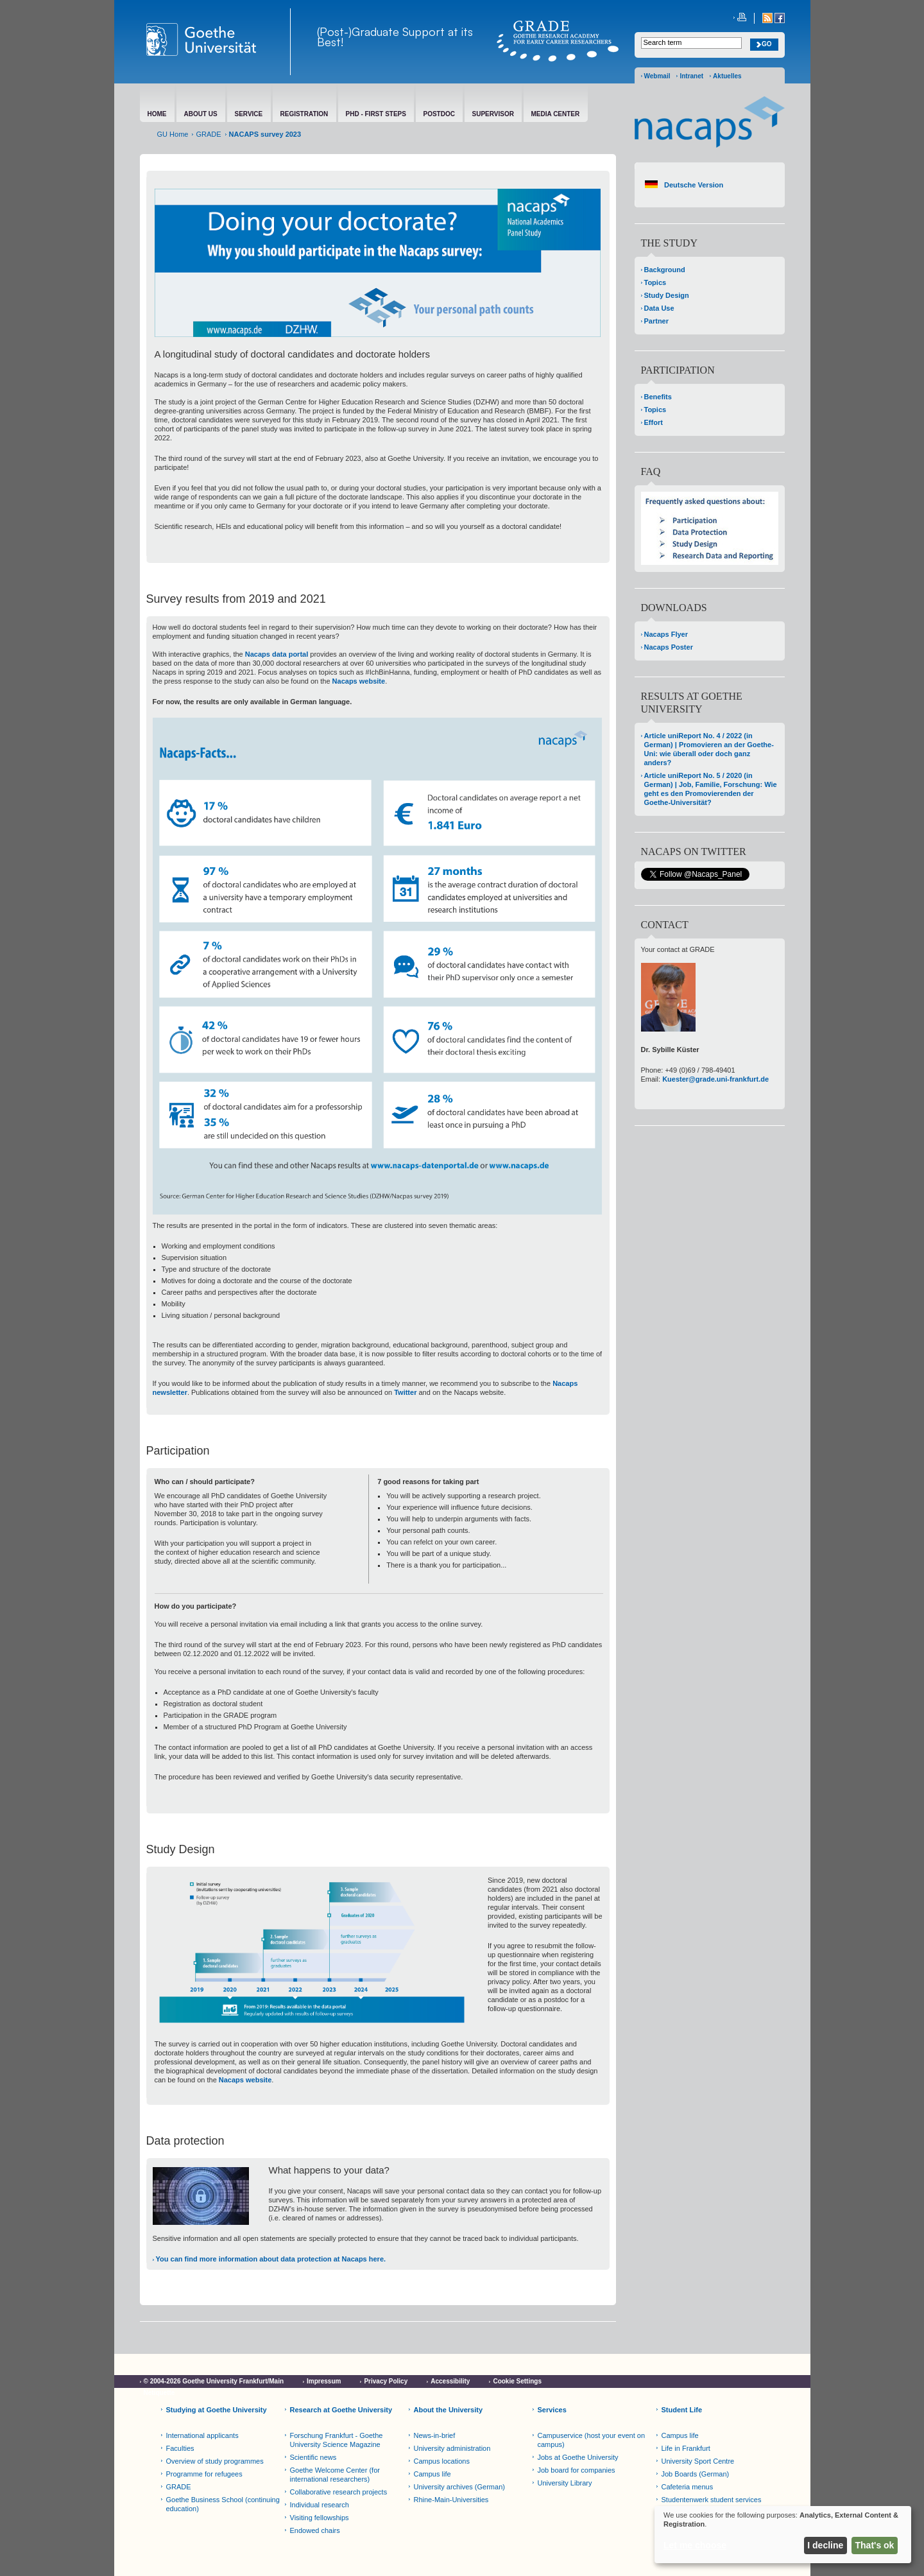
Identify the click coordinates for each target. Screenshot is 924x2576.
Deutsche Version (693, 185)
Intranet (691, 76)
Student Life (682, 2410)
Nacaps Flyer (666, 634)
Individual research (319, 2505)
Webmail (657, 76)
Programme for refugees (204, 2474)
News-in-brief (435, 2435)
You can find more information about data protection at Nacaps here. (271, 2259)
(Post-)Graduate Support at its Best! (395, 36)
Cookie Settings (517, 2381)
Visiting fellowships (319, 2517)
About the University (448, 2410)
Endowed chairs (315, 2530)
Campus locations (442, 2461)
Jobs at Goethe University (578, 2457)
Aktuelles (727, 76)
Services (552, 2410)
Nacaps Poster (668, 647)
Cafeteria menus (688, 2487)
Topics (655, 282)
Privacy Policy (385, 2381)
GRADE (208, 134)
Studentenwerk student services (712, 2499)
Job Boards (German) (696, 2474)
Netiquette (159, 2392)
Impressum (324, 2381)
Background (664, 269)
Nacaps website (359, 681)
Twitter (405, 1392)
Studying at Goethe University (216, 2410)
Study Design (666, 295)
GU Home (173, 134)
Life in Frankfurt (686, 2448)
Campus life (432, 2474)
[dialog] (782, 2534)
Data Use (659, 308)
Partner (656, 321)
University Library (565, 2483)
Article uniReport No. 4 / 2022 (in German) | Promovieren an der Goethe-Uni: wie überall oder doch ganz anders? (709, 749)
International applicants (202, 2435)
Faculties (180, 2448)
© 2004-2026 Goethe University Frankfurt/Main (214, 2381)
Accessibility (450, 2381)
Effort (653, 422)
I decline (825, 2545)
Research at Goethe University (341, 2410)
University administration (452, 2448)
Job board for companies (576, 2470)
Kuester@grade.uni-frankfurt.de (715, 1079)
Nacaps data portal (276, 654)
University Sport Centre (698, 2461)
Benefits (658, 397)
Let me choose (694, 2545)
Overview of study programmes (215, 2461)
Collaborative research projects (339, 2492)
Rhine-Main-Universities (451, 2499)
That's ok (874, 2545)
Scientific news (313, 2457)
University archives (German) (459, 2487)
